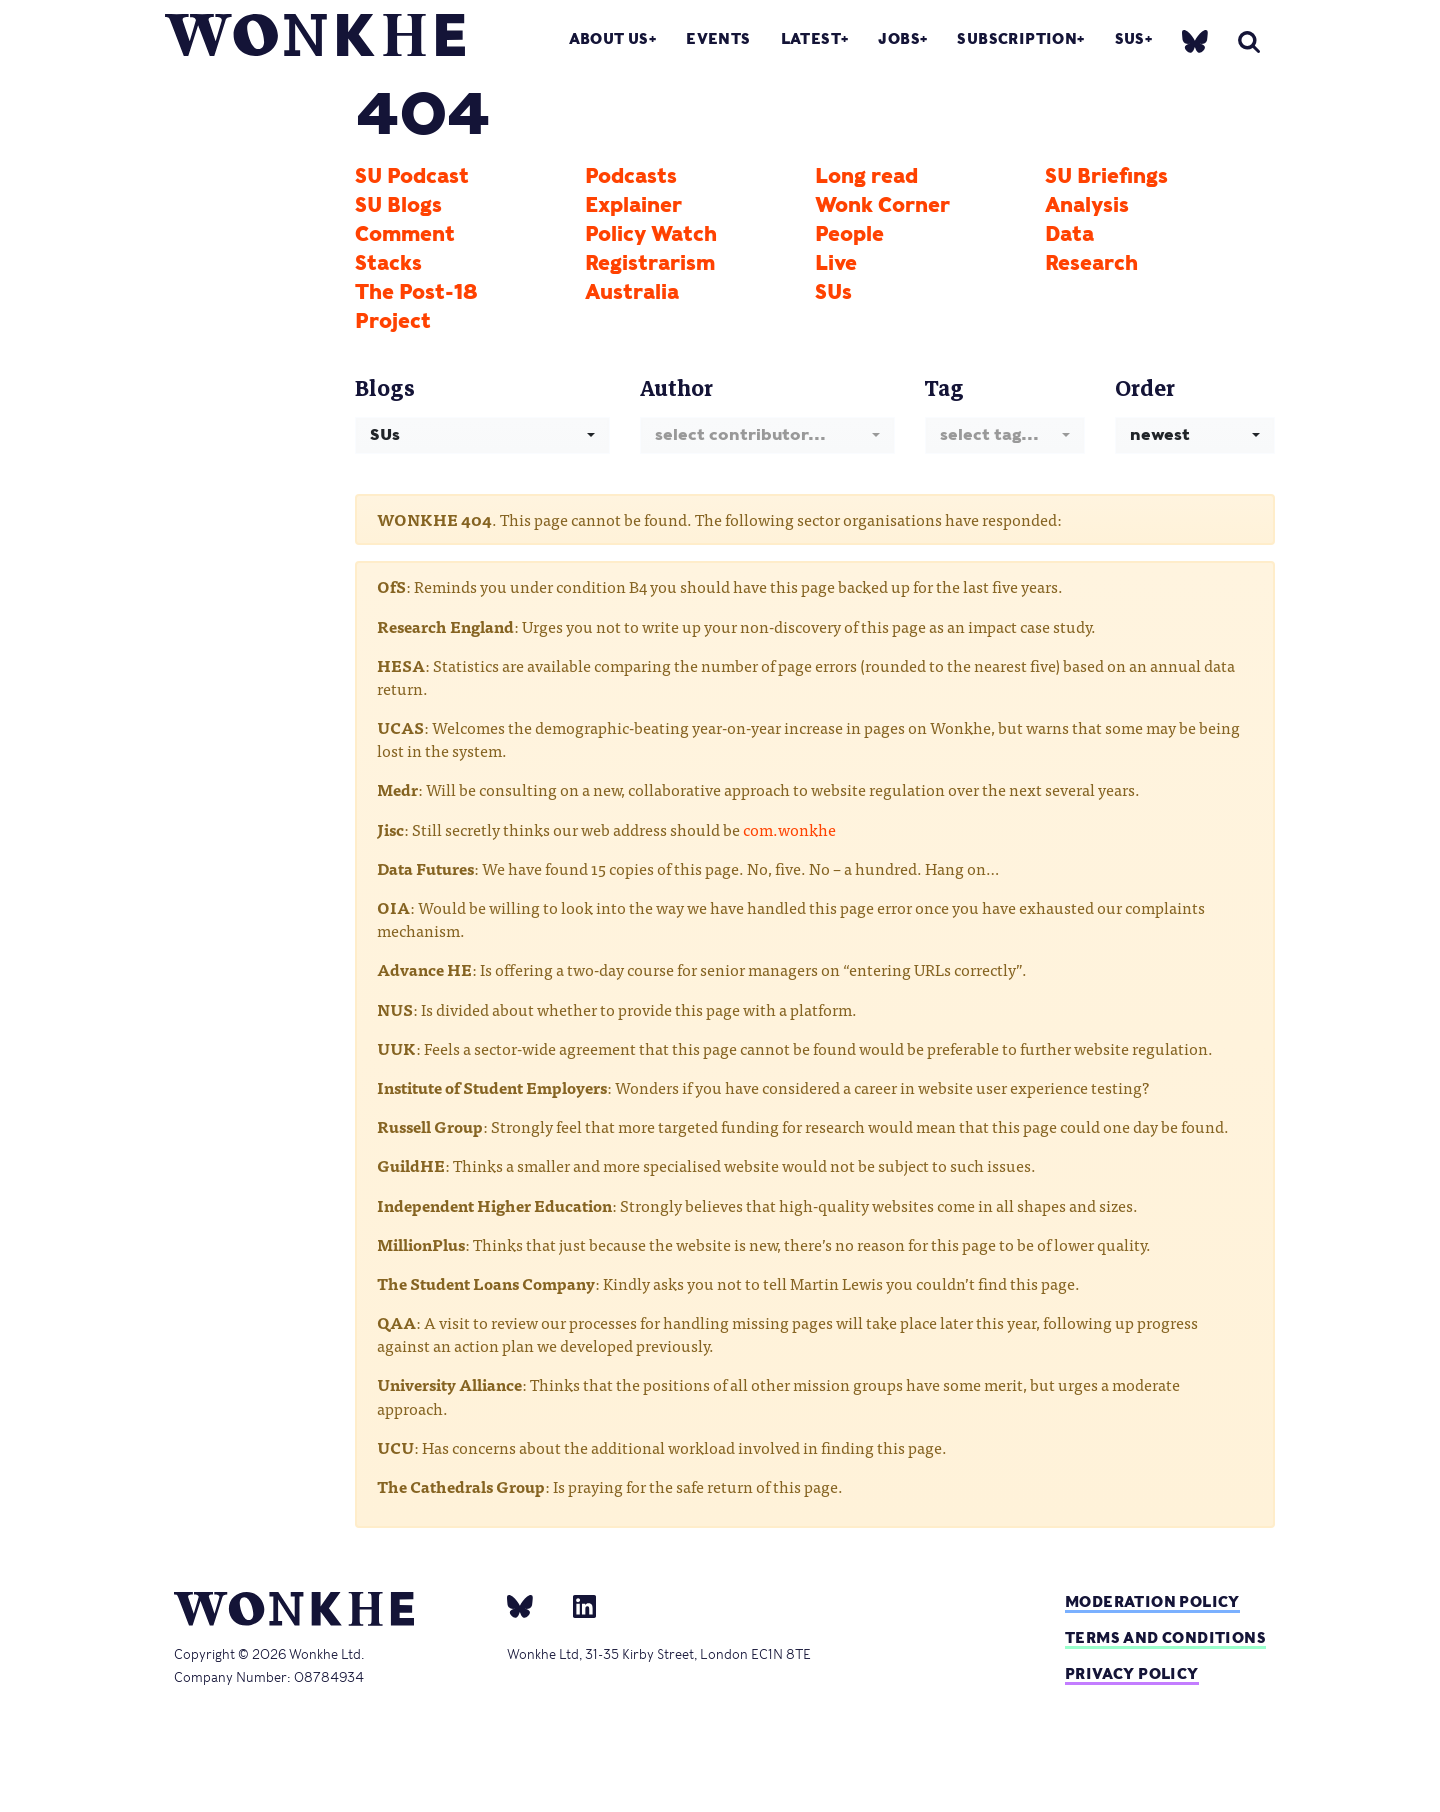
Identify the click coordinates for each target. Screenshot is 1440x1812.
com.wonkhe (789, 829)
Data (1069, 234)
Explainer (633, 205)
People (849, 234)
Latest (811, 38)
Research (1091, 263)
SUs (1130, 38)
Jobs (899, 38)
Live (836, 263)
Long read (866, 176)
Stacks (388, 263)
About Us (609, 38)
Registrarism (650, 263)
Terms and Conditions (1165, 1637)
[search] (1249, 41)
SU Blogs (398, 205)
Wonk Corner (882, 205)
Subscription (1017, 38)
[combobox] (482, 435)
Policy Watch (651, 234)
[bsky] (1195, 40)
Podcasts (631, 176)
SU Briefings (1106, 176)
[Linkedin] (576, 1605)
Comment (405, 234)
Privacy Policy (1132, 1673)
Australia (632, 292)
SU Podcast (412, 176)
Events (718, 38)
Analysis (1087, 205)
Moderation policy (1152, 1601)
